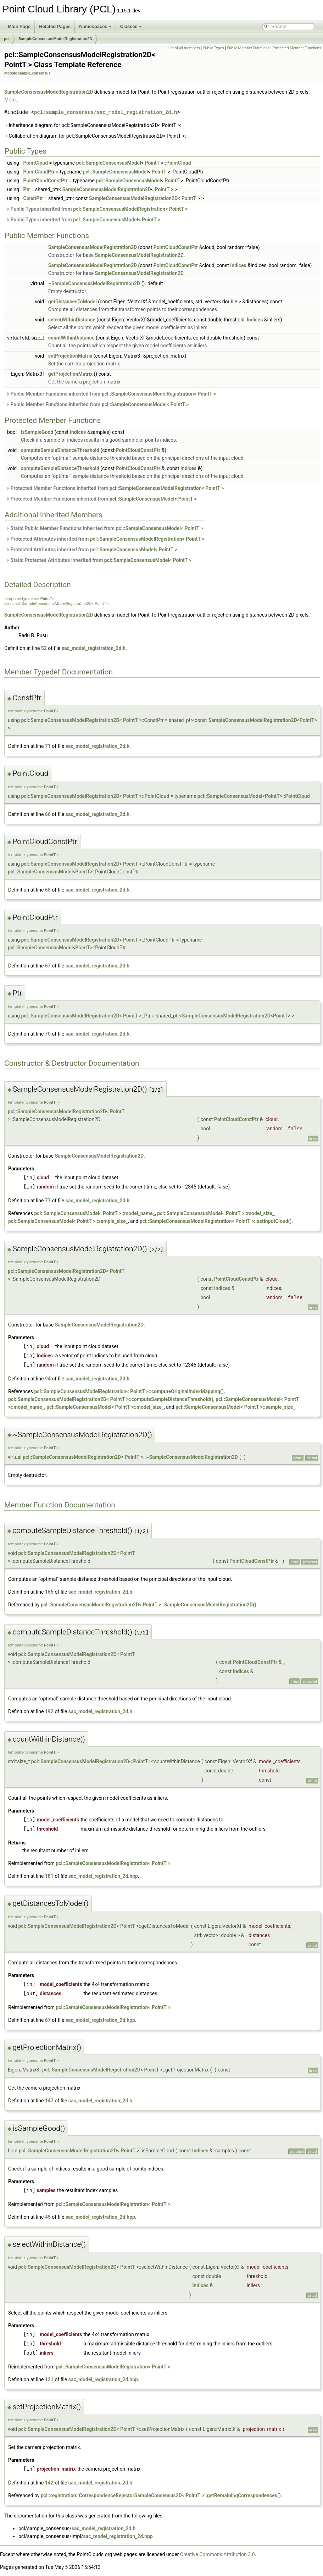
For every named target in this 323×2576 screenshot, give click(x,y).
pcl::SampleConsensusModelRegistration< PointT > (130, 209)
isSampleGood (37, 432)
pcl (7, 39)
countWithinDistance (71, 338)
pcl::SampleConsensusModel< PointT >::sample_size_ (68, 1221)
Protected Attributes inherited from (105, 539)
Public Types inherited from (97, 209)
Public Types (213, 48)
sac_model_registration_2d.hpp (103, 1876)
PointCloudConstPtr (45, 180)
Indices (238, 265)
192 (49, 1711)
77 (48, 1200)
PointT (152, 163)
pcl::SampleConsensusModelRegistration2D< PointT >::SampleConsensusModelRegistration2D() (148, 1604)
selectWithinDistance (71, 319)
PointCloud (35, 163)
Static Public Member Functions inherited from (104, 528)
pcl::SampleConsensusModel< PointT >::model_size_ (215, 1213)
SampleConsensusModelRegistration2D (55, 39)
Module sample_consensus (27, 73)
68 (48, 890)
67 (48, 966)
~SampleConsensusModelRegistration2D (94, 283)
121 (49, 2379)
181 (49, 1876)
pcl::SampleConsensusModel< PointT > (116, 219)
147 (49, 2100)
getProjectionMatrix (70, 374)
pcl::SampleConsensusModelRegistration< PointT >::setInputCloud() (216, 1221)
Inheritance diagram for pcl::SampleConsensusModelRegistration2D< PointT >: (92, 125)
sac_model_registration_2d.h (94, 648)
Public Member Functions (248, 48)
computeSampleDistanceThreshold (60, 450)
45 (48, 2217)
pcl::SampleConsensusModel (108, 163)
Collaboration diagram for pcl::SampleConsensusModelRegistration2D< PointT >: (95, 136)
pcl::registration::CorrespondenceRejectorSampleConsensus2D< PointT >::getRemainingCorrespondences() (161, 2495)
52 (44, 648)
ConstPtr (33, 198)
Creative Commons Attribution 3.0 (217, 2554)
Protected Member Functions (296, 48)
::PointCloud (177, 163)
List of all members (184, 48)
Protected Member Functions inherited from (115, 488)
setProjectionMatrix (70, 356)
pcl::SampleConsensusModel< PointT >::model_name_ (94, 1213)
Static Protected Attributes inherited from (98, 560)
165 (49, 1592)
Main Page (19, 26)
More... (12, 100)
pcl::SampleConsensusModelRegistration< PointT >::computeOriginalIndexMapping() (129, 1391)
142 (49, 2483)
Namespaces (95, 26)
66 (48, 814)
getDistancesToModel (72, 301)
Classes (131, 26)
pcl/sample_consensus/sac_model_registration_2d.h (105, 112)
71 (48, 746)
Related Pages (55, 26)
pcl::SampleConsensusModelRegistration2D (70, 720)
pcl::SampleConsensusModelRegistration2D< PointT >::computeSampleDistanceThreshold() (110, 1399)
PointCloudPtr (39, 172)
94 (48, 1378)
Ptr (26, 189)
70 (48, 1034)
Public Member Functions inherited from (111, 394)
